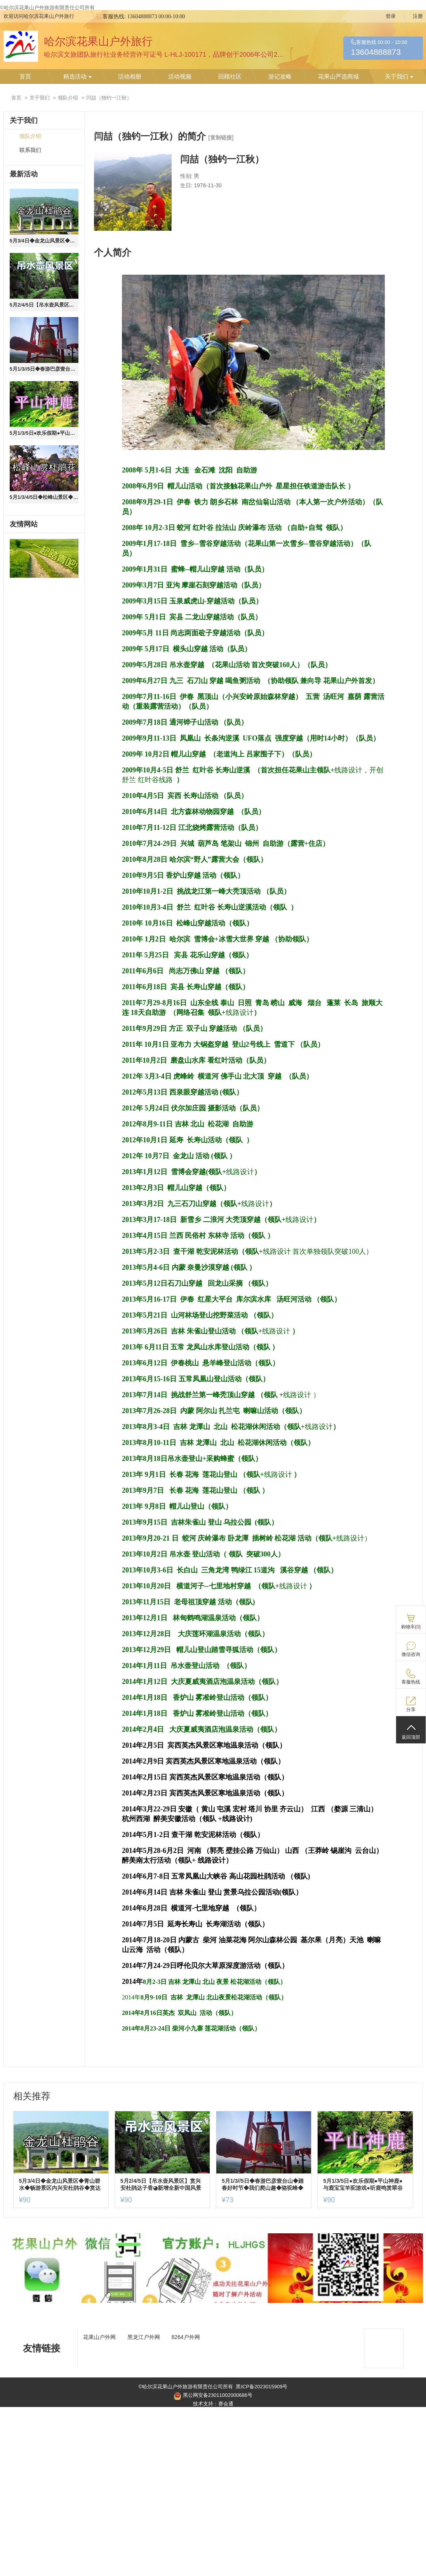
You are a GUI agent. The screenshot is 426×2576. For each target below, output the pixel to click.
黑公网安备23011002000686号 (213, 2396)
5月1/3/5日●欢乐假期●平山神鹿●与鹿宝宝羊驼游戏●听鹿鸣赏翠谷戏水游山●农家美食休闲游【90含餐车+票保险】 (44, 433)
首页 (25, 76)
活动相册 (129, 76)
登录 (391, 16)
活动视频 (179, 76)
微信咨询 (411, 1654)
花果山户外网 (99, 2337)
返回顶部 (411, 1737)
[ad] (213, 2301)
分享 (411, 1709)
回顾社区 (230, 76)
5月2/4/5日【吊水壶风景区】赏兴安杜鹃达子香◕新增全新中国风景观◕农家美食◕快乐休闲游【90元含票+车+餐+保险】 (44, 305)
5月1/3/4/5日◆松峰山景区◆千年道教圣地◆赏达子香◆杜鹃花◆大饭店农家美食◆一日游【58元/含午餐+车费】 (44, 497)
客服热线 (411, 1682)
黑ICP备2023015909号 (123, 7)
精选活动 (77, 76)
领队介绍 (68, 98)
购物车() (411, 1627)
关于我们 (399, 76)
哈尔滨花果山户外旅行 (98, 41)
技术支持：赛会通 (213, 2404)
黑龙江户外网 (143, 2337)
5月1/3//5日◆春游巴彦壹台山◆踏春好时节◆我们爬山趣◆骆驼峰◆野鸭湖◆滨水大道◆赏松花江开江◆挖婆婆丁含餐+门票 (44, 369)
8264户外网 (186, 2337)
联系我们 (30, 150)
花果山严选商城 (338, 76)
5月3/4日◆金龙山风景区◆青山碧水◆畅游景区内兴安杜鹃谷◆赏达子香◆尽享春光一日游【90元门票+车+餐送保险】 (44, 241)
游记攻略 (280, 76)
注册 (418, 16)
